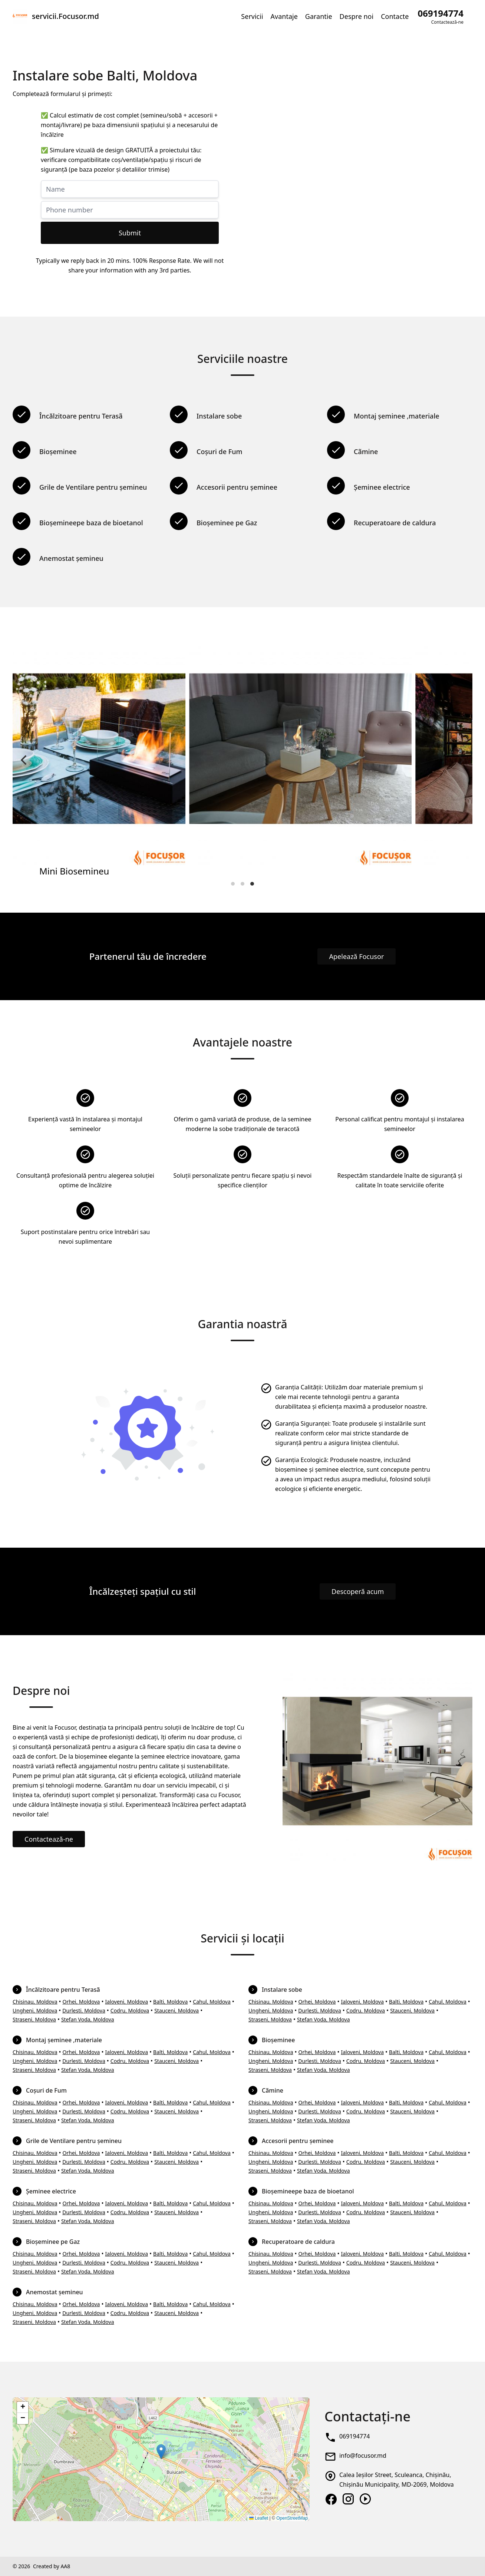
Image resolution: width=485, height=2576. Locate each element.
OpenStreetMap (292, 2518)
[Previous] (24, 760)
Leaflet (258, 2518)
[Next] (460, 760)
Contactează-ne (48, 1839)
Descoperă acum (357, 1591)
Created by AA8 (51, 2566)
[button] (161, 2451)
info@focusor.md (362, 2455)
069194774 (354, 2436)
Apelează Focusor (356, 956)
